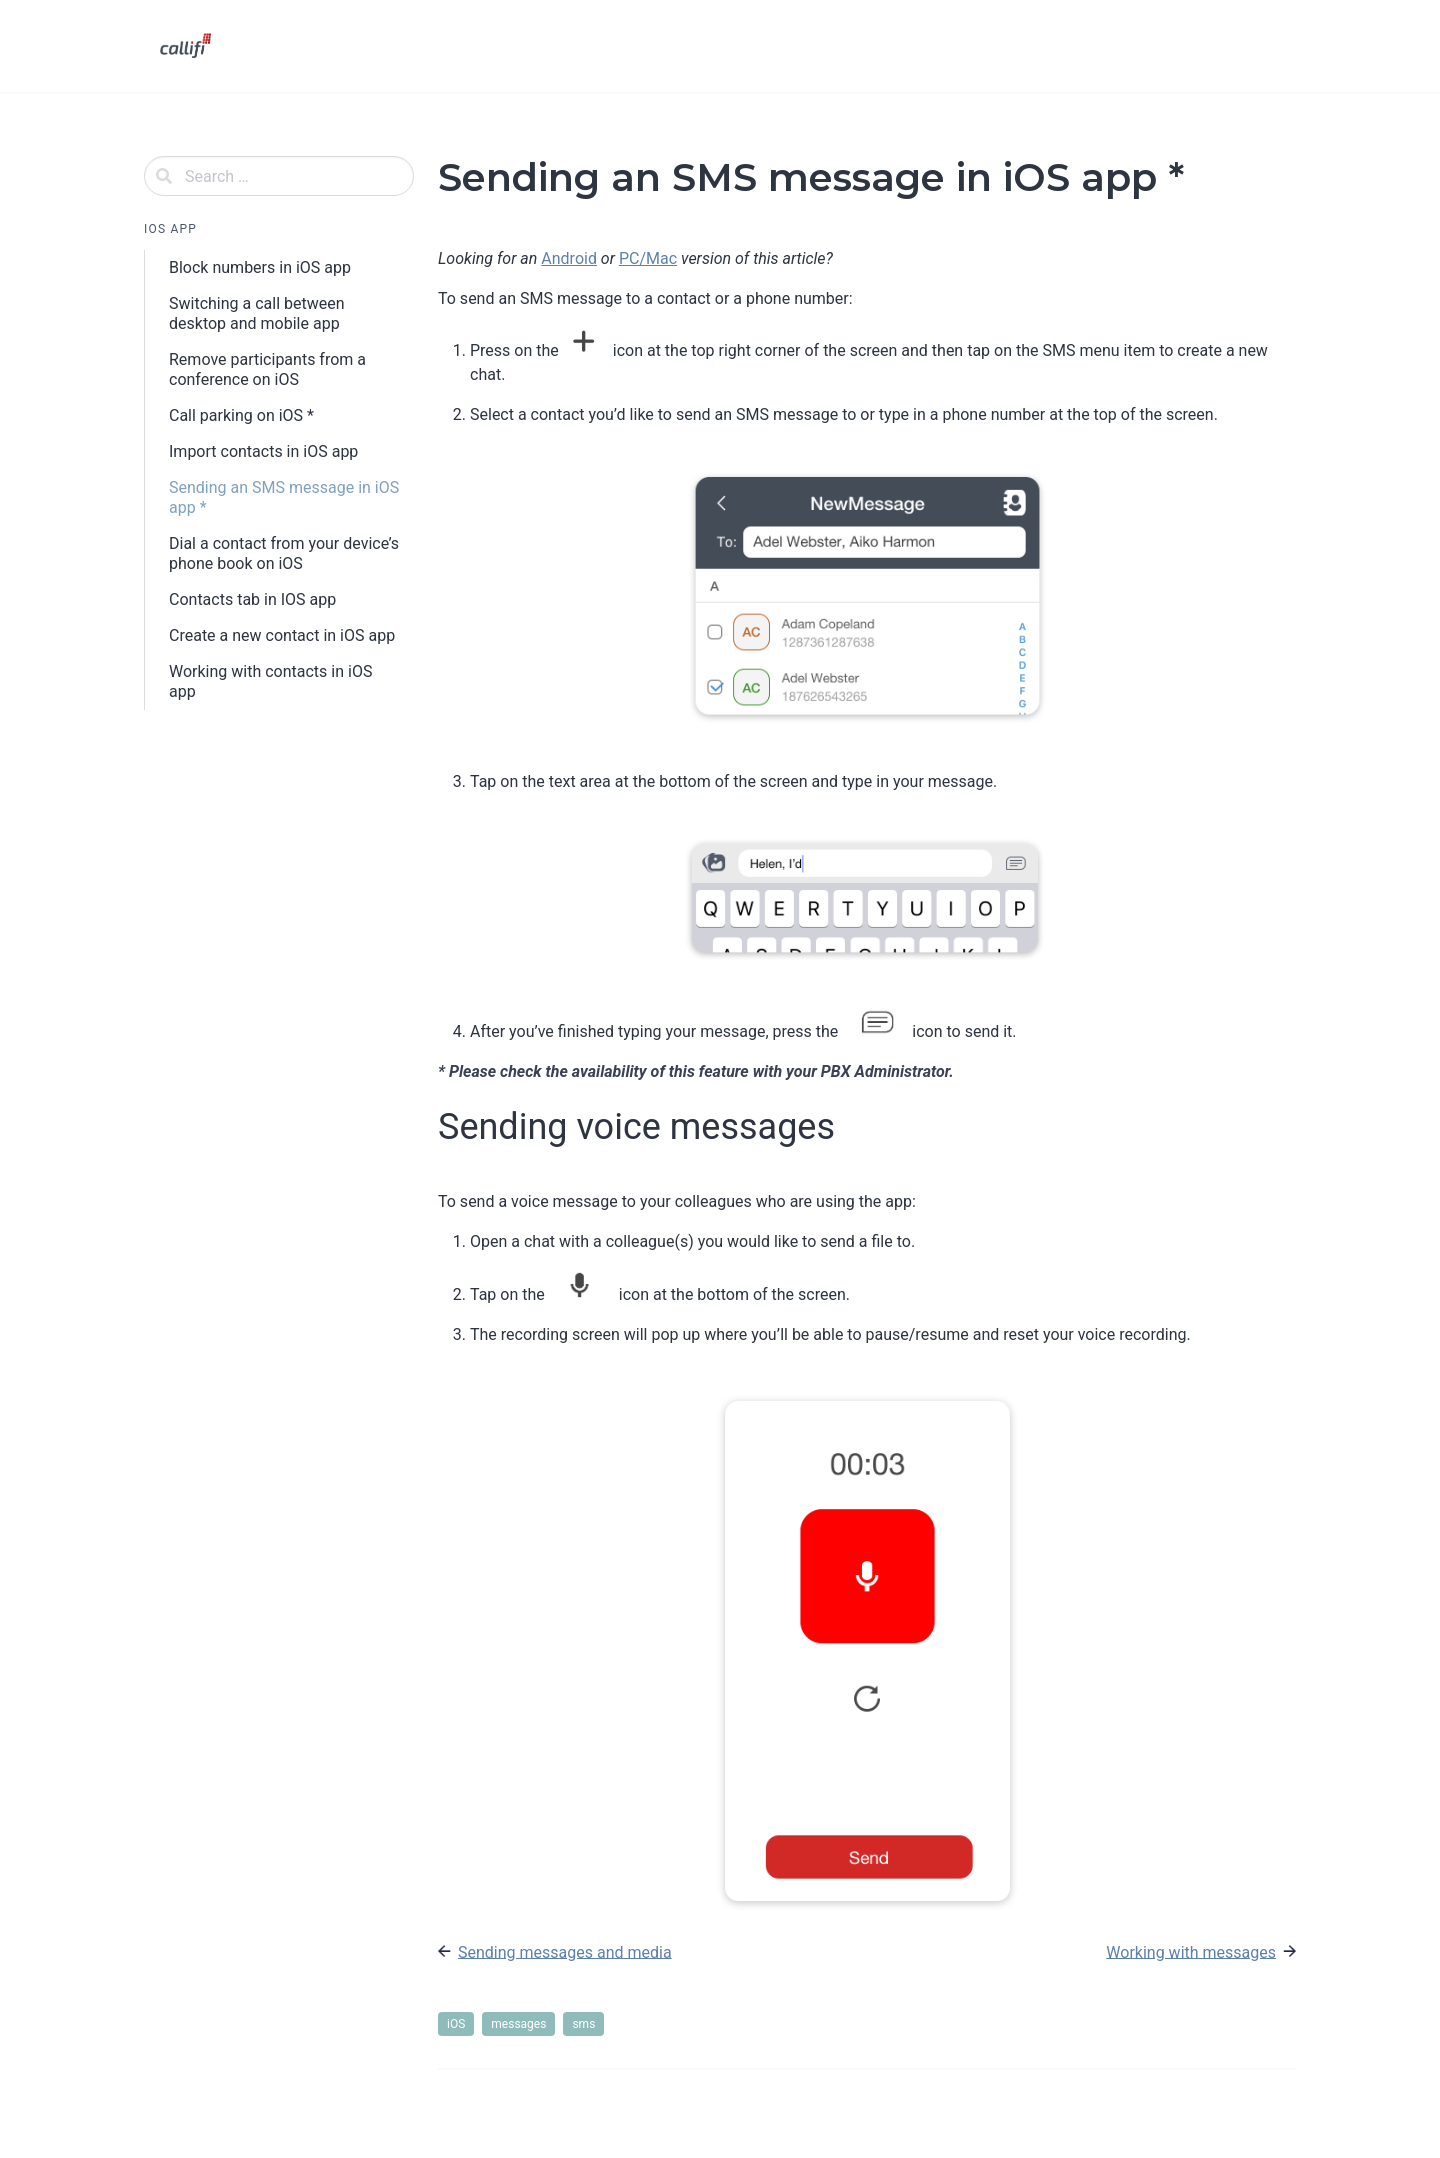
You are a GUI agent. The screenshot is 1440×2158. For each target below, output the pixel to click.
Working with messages (1191, 1951)
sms (583, 2024)
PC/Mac (648, 258)
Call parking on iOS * (241, 415)
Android (569, 258)
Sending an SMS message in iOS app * (284, 497)
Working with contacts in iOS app (270, 681)
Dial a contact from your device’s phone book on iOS (284, 553)
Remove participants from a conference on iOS (267, 369)
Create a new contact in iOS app (282, 635)
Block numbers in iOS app (260, 267)
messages (518, 2024)
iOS (456, 2024)
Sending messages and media (565, 1951)
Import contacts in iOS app (263, 451)
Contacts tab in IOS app (252, 599)
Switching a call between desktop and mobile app (257, 313)
